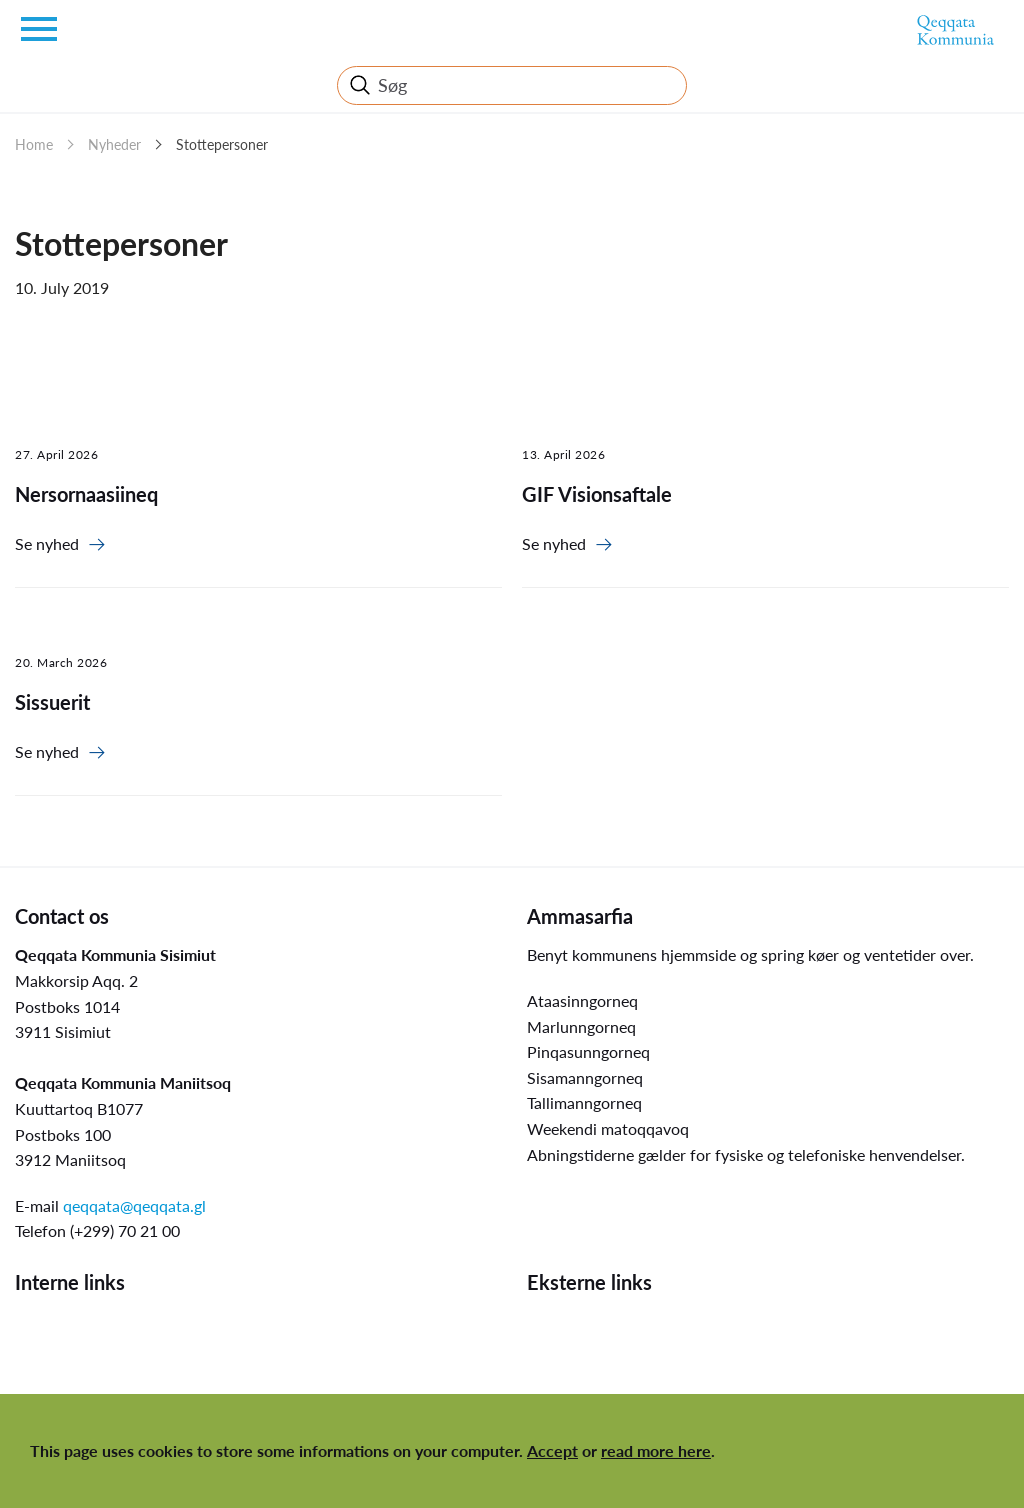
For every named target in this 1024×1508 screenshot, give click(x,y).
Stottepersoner (222, 144)
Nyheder (114, 144)
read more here (656, 1450)
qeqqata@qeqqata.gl (134, 1205)
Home (34, 144)
